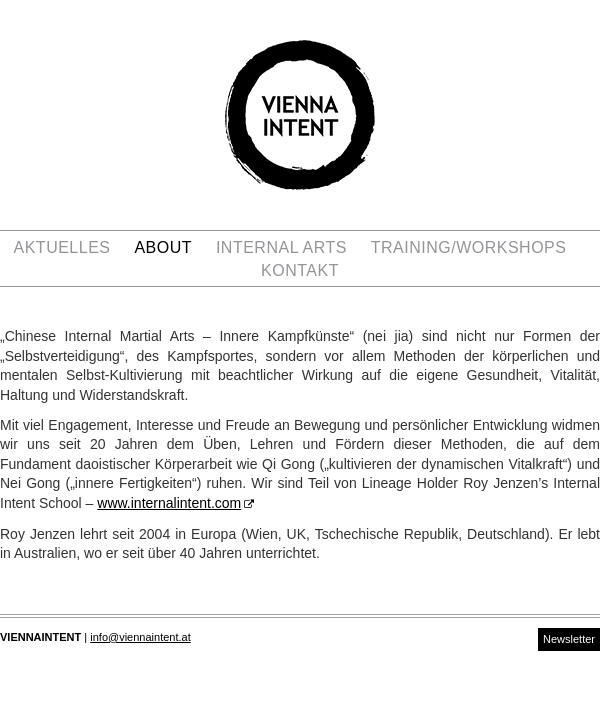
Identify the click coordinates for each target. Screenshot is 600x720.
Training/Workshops (469, 247)
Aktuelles (62, 247)
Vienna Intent (300, 115)
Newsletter (569, 639)
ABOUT (163, 247)
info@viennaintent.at (140, 637)
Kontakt (300, 270)
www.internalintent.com (169, 503)
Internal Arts (281, 247)
